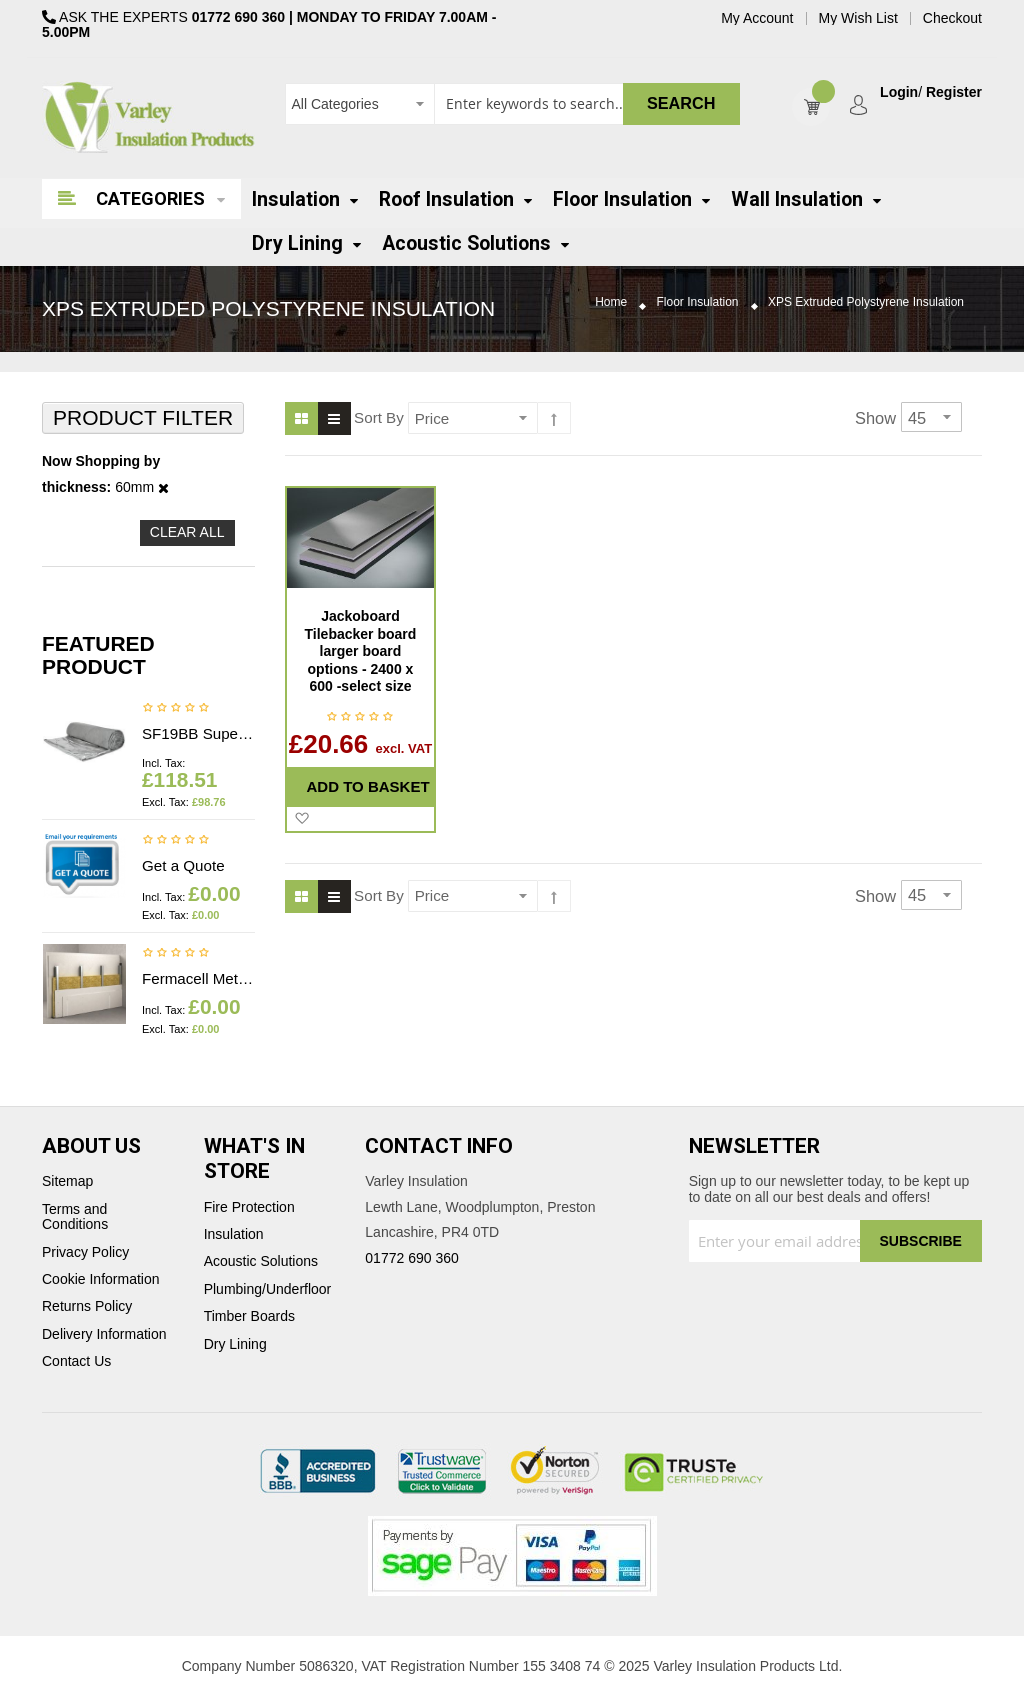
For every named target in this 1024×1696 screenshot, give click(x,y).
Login (899, 92)
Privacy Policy (85, 1252)
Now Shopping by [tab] (101, 461)
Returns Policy (87, 1306)
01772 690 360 (238, 17)
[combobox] (512, 104)
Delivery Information (104, 1334)
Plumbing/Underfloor (268, 1289)
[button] (301, 819)
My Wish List (858, 18)
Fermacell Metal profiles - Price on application (198, 978)
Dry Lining (235, 1344)
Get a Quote (183, 865)
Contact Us (76, 1361)
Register (954, 92)
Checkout (952, 18)
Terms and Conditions (75, 1217)
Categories (150, 198)
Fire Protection (249, 1207)
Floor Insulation (698, 302)
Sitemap (67, 1181)
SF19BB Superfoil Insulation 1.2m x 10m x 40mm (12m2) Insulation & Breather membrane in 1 (198, 733)
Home (611, 302)
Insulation (234, 1234)
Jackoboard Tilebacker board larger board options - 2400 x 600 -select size (361, 651)
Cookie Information (101, 1279)
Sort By (379, 417)
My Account (757, 18)
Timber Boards (249, 1316)
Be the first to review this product (176, 709)
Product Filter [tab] (143, 417)
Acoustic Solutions (261, 1261)
